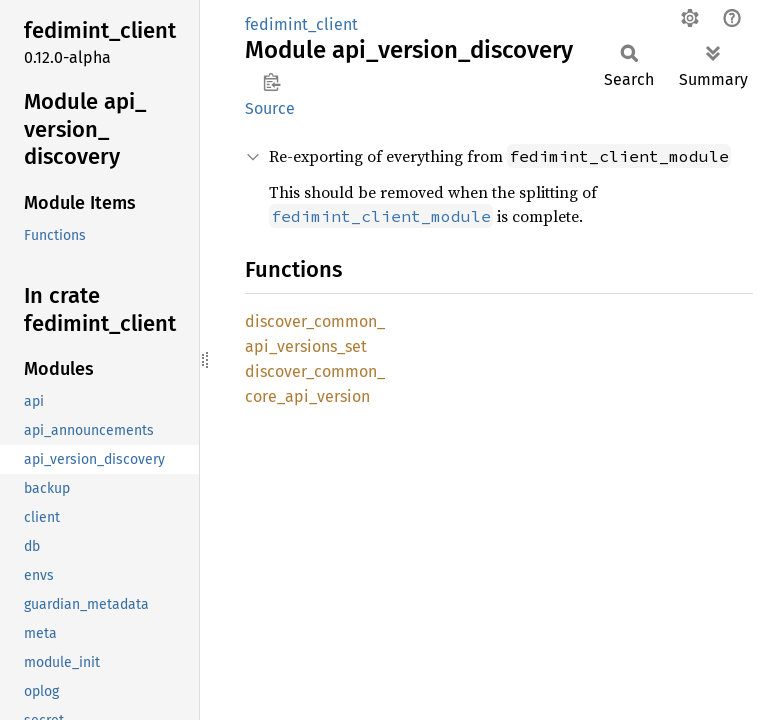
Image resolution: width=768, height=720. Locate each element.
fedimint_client (301, 24)
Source (270, 108)
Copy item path (271, 82)
